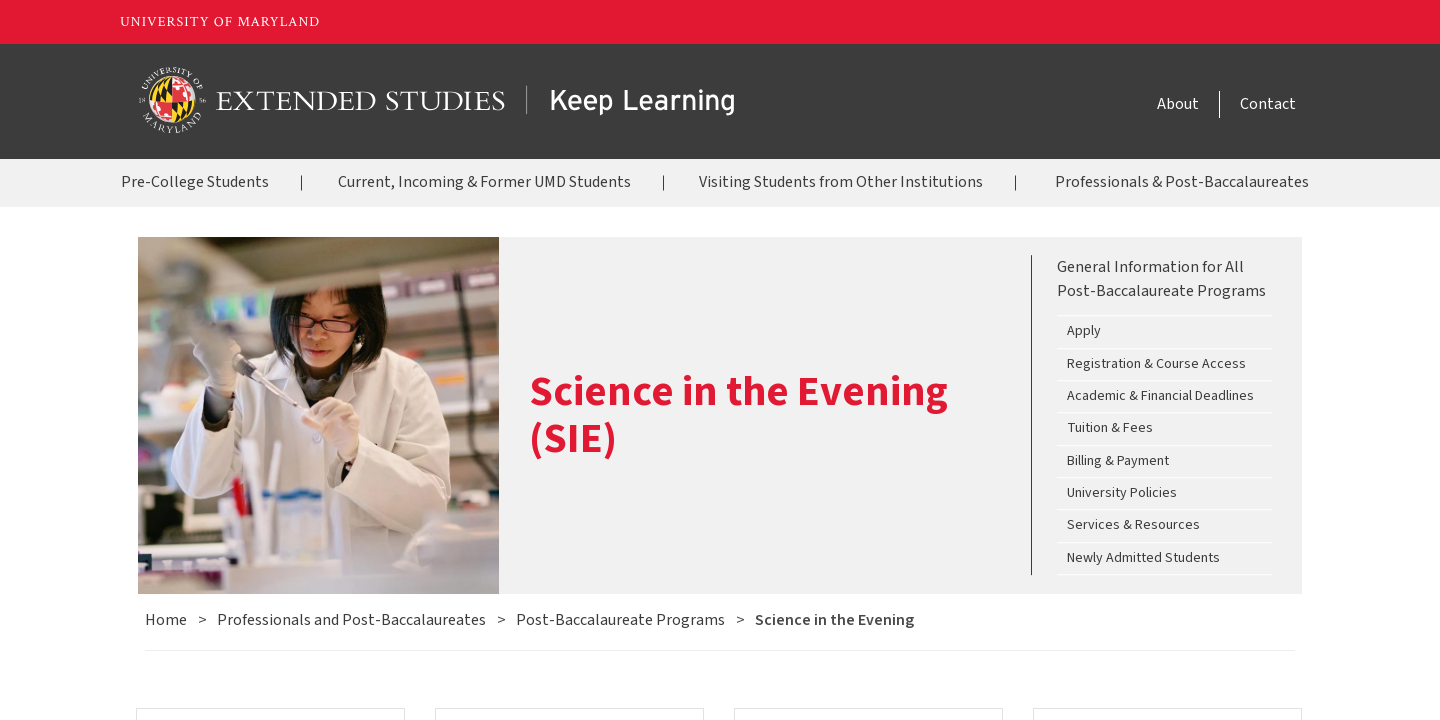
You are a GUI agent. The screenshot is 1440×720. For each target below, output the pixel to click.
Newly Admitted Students (1143, 558)
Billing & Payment (1118, 461)
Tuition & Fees (1110, 429)
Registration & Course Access (1156, 364)
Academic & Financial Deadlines (1160, 396)
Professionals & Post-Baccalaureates (1182, 182)
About (1178, 104)
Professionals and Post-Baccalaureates (351, 620)
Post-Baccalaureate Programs (620, 620)
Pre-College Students (195, 182)
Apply (1084, 332)
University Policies (1122, 493)
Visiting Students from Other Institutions (841, 182)
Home (166, 620)
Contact (1268, 104)
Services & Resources (1133, 526)
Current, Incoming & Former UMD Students (484, 182)
